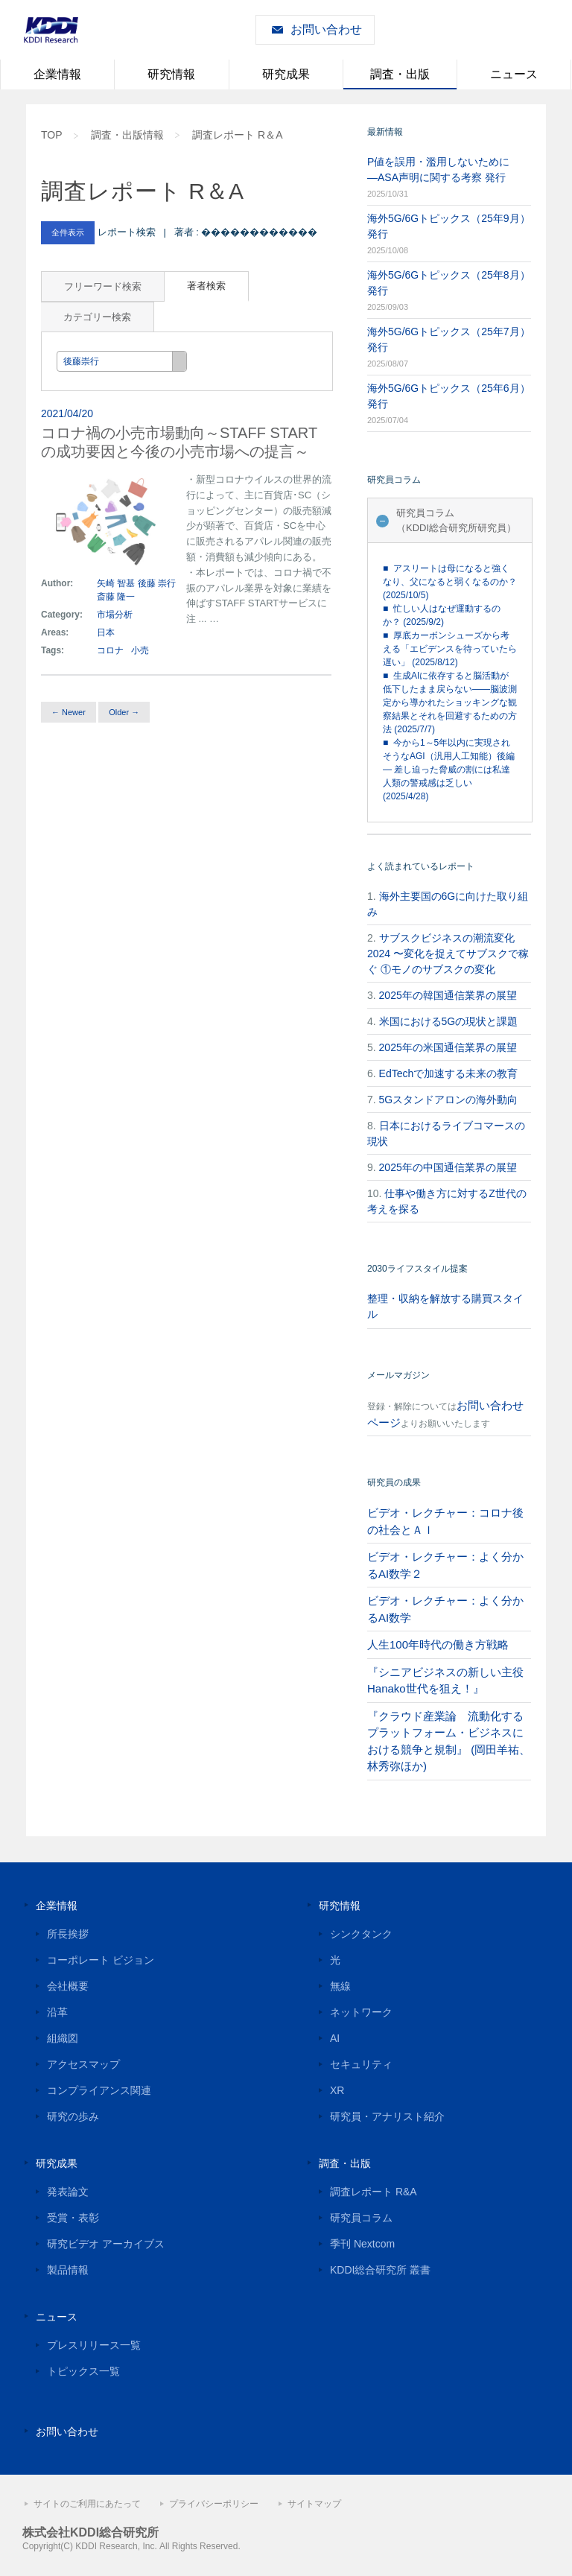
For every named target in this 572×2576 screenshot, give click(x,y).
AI (335, 2038)
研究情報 (171, 74)
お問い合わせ (326, 29)
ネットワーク (361, 2012)
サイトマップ (314, 2504)
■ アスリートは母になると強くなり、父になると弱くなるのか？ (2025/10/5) (450, 581)
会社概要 (68, 1986)
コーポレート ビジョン (100, 1960)
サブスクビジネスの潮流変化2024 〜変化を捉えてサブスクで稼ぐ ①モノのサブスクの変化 (448, 953)
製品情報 (68, 2270)
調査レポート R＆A (237, 135)
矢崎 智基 (116, 583)
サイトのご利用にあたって (87, 2504)
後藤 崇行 (157, 583)
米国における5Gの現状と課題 (448, 1021)
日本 (107, 632)
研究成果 (286, 74)
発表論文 (68, 2192)
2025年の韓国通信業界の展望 (448, 995)
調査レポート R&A (373, 2192)
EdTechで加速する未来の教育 (448, 1073)
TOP (52, 135)
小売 (140, 650)
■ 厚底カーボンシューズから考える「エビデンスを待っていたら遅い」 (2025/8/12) (450, 648)
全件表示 (67, 232)
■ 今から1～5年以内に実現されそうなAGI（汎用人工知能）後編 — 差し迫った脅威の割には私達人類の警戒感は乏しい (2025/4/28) (449, 769)
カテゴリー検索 (97, 317)
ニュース (514, 74)
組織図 (62, 2038)
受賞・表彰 (73, 2218)
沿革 (57, 2012)
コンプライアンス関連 (99, 2090)
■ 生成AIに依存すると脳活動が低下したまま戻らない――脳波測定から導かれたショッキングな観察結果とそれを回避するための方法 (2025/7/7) (450, 702)
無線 (340, 1986)
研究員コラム (361, 2218)
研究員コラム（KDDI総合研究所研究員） (456, 520)
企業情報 (57, 74)
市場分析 (115, 614)
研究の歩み (73, 2116)
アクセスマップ (83, 2064)
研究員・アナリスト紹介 (387, 2116)
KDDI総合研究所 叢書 (380, 2270)
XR (337, 2090)
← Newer (68, 712)
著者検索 (206, 285)
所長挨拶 (68, 1934)
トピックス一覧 (83, 2371)
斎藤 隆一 (116, 596)
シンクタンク (361, 1934)
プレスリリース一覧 (94, 2345)
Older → (124, 712)
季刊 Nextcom (362, 2244)
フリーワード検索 (103, 286)
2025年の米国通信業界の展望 (448, 1047)
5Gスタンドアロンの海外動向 (448, 1099)
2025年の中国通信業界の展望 (448, 1167)
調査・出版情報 (127, 135)
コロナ (110, 650)
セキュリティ (361, 2064)
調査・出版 (400, 74)
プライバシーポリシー (213, 2504)
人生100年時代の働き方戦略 (438, 1644)
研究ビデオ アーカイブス (106, 2244)
